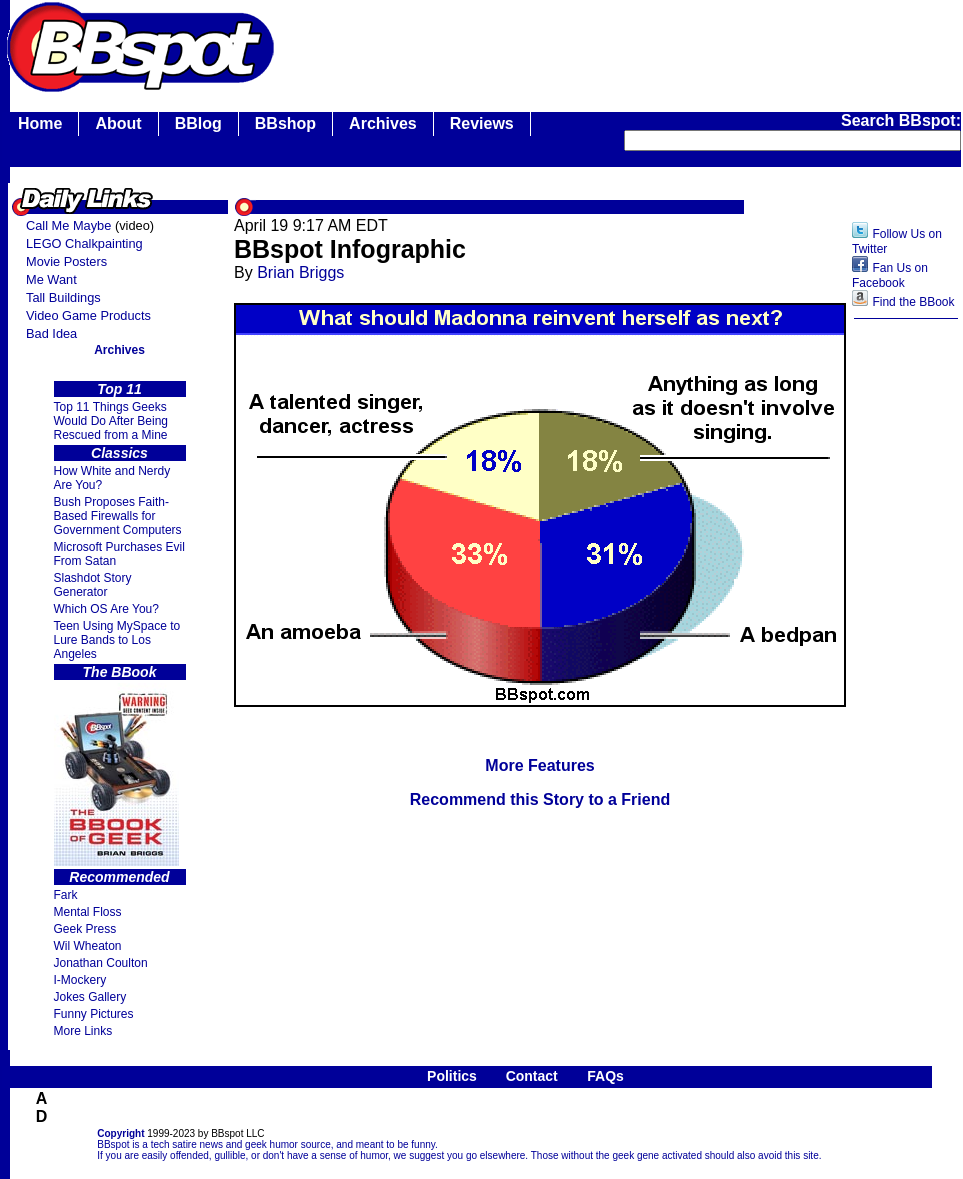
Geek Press (85, 929)
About (118, 123)
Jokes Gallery (90, 997)
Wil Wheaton (88, 946)
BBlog (198, 123)
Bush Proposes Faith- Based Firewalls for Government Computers (118, 516)
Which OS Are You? (106, 609)
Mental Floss (88, 912)
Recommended (119, 877)
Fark (66, 895)
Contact (532, 1076)
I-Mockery (80, 980)
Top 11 (119, 389)
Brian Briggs (300, 272)
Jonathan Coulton (101, 963)
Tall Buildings (63, 297)
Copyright (120, 1133)
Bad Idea (51, 333)
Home (40, 123)
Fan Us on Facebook (890, 275)
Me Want (51, 279)
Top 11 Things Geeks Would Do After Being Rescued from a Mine (111, 421)
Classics (119, 453)
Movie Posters (66, 261)
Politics (452, 1076)
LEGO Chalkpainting (84, 243)
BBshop (285, 123)
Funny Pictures (94, 1014)
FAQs (605, 1076)
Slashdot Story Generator (93, 585)
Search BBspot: (901, 120)
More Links (83, 1031)
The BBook (120, 672)
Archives (383, 123)
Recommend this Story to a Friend (540, 799)
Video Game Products (88, 315)
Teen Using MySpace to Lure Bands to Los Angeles (117, 640)
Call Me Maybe (68, 225)
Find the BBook (913, 302)
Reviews (482, 123)
